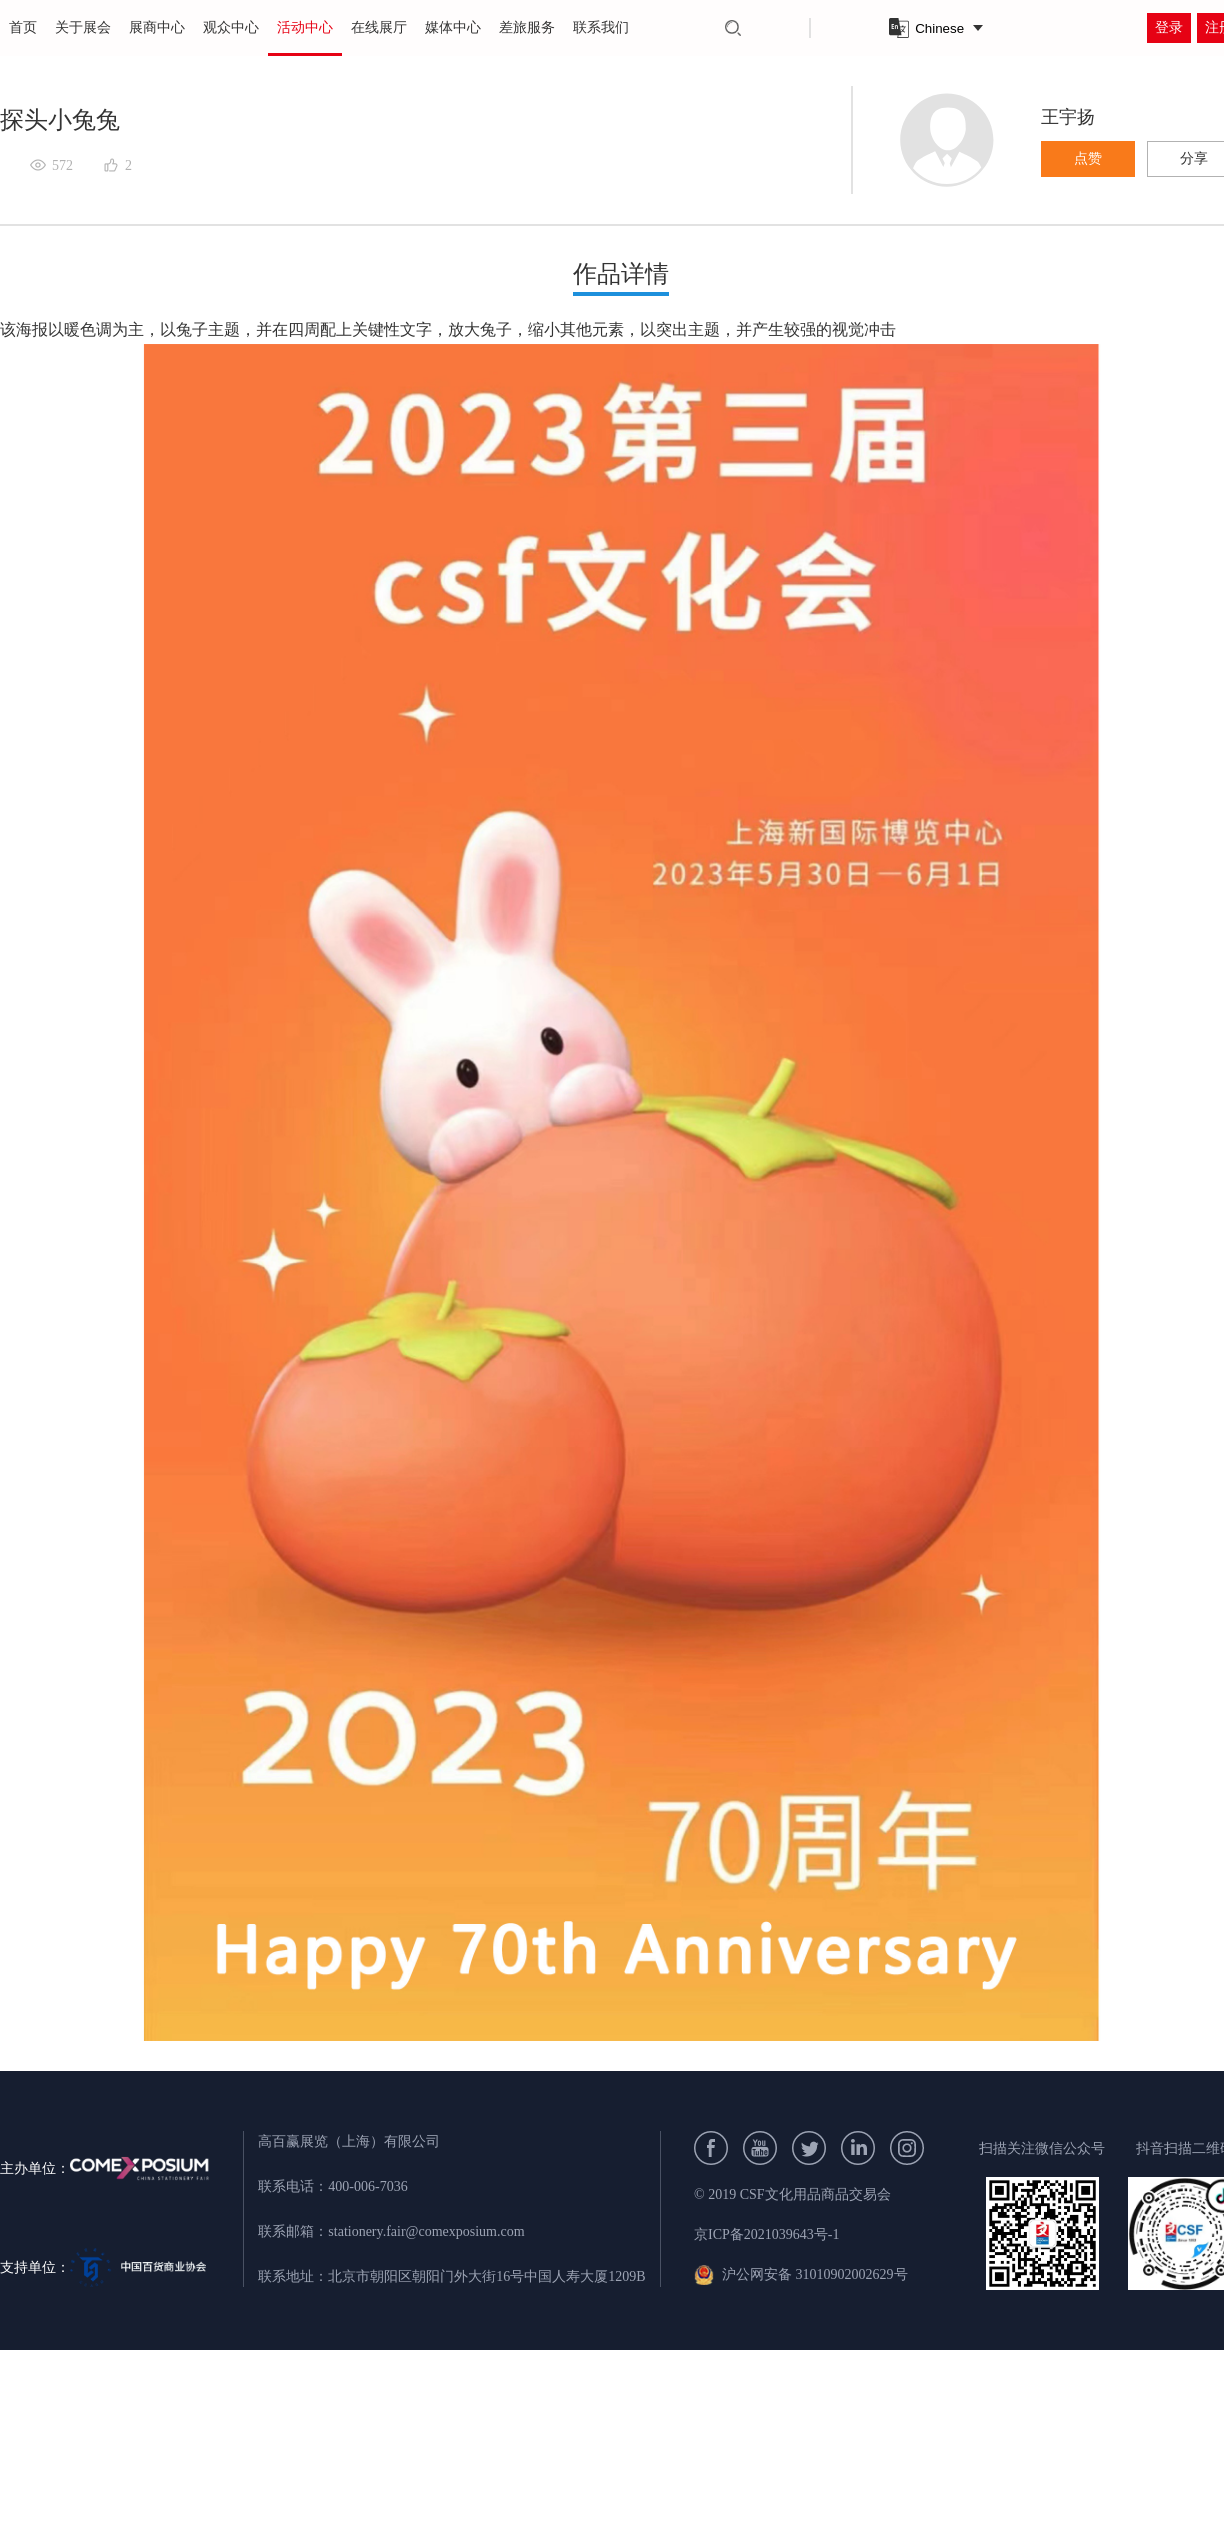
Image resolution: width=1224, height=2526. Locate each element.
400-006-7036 (367, 2186)
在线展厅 (379, 27)
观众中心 (231, 27)
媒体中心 (453, 27)
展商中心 (157, 27)
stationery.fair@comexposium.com (426, 2231)
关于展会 (83, 27)
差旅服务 (527, 27)
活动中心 (305, 27)
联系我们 (601, 27)
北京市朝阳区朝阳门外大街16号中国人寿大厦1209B (486, 2276)
